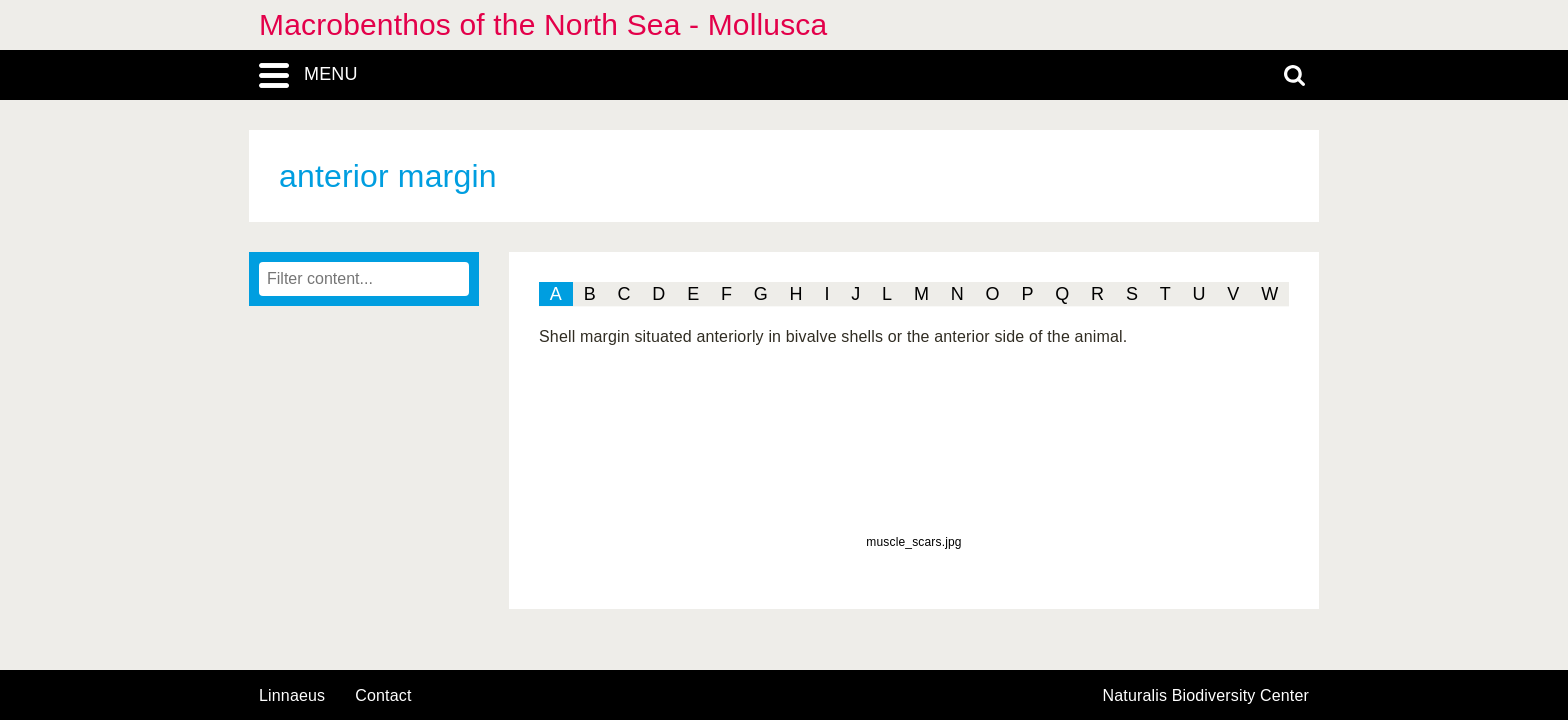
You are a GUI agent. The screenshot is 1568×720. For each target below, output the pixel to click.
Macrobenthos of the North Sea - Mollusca (543, 24)
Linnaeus (292, 696)
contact (383, 695)
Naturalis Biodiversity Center (1206, 696)
